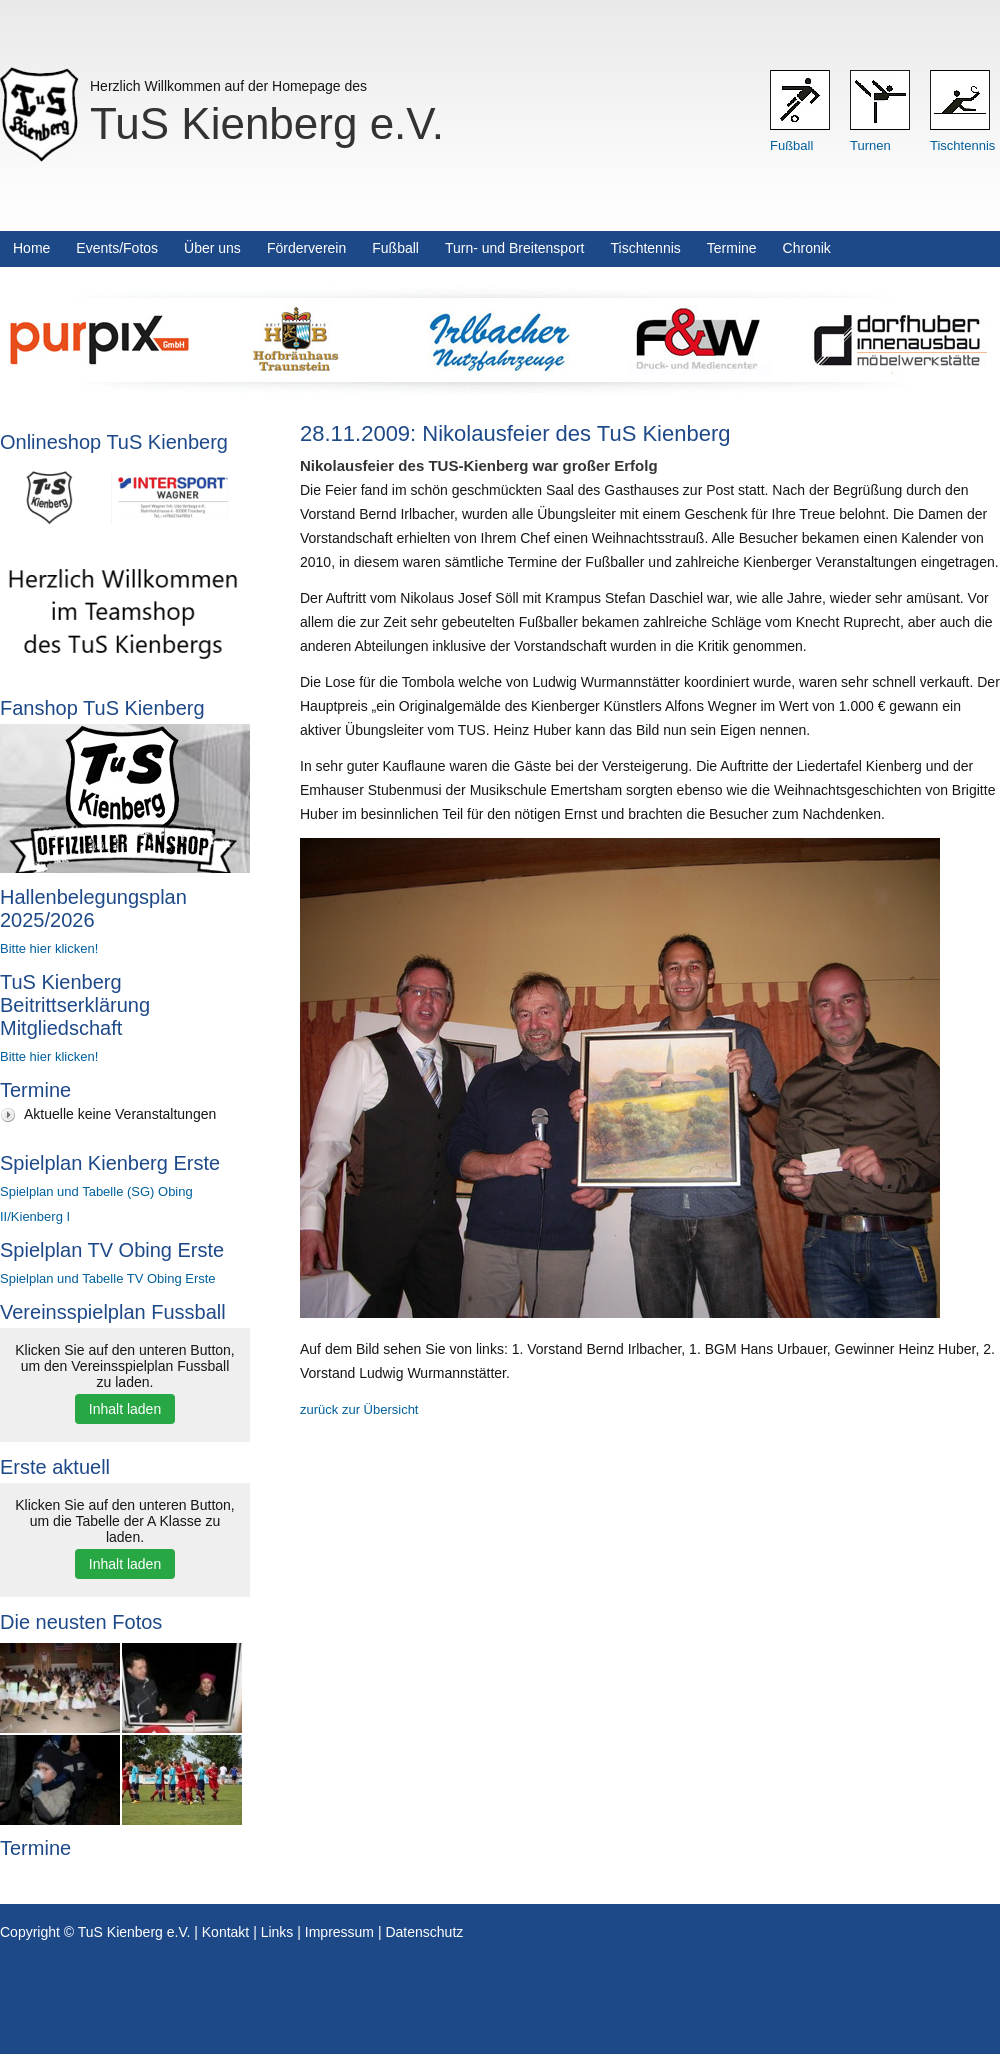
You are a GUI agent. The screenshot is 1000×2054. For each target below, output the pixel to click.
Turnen (870, 145)
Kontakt (225, 1932)
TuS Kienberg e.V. (267, 123)
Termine (732, 248)
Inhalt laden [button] (125, 1409)
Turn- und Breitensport (515, 248)
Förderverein (306, 248)
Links (277, 1932)
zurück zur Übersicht (359, 1409)
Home (31, 248)
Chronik (807, 248)
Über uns (212, 248)
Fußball (791, 145)
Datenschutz (424, 1932)
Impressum (339, 1932)
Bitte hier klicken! (49, 948)
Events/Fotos (117, 248)
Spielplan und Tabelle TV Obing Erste (108, 1278)
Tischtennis (962, 145)
